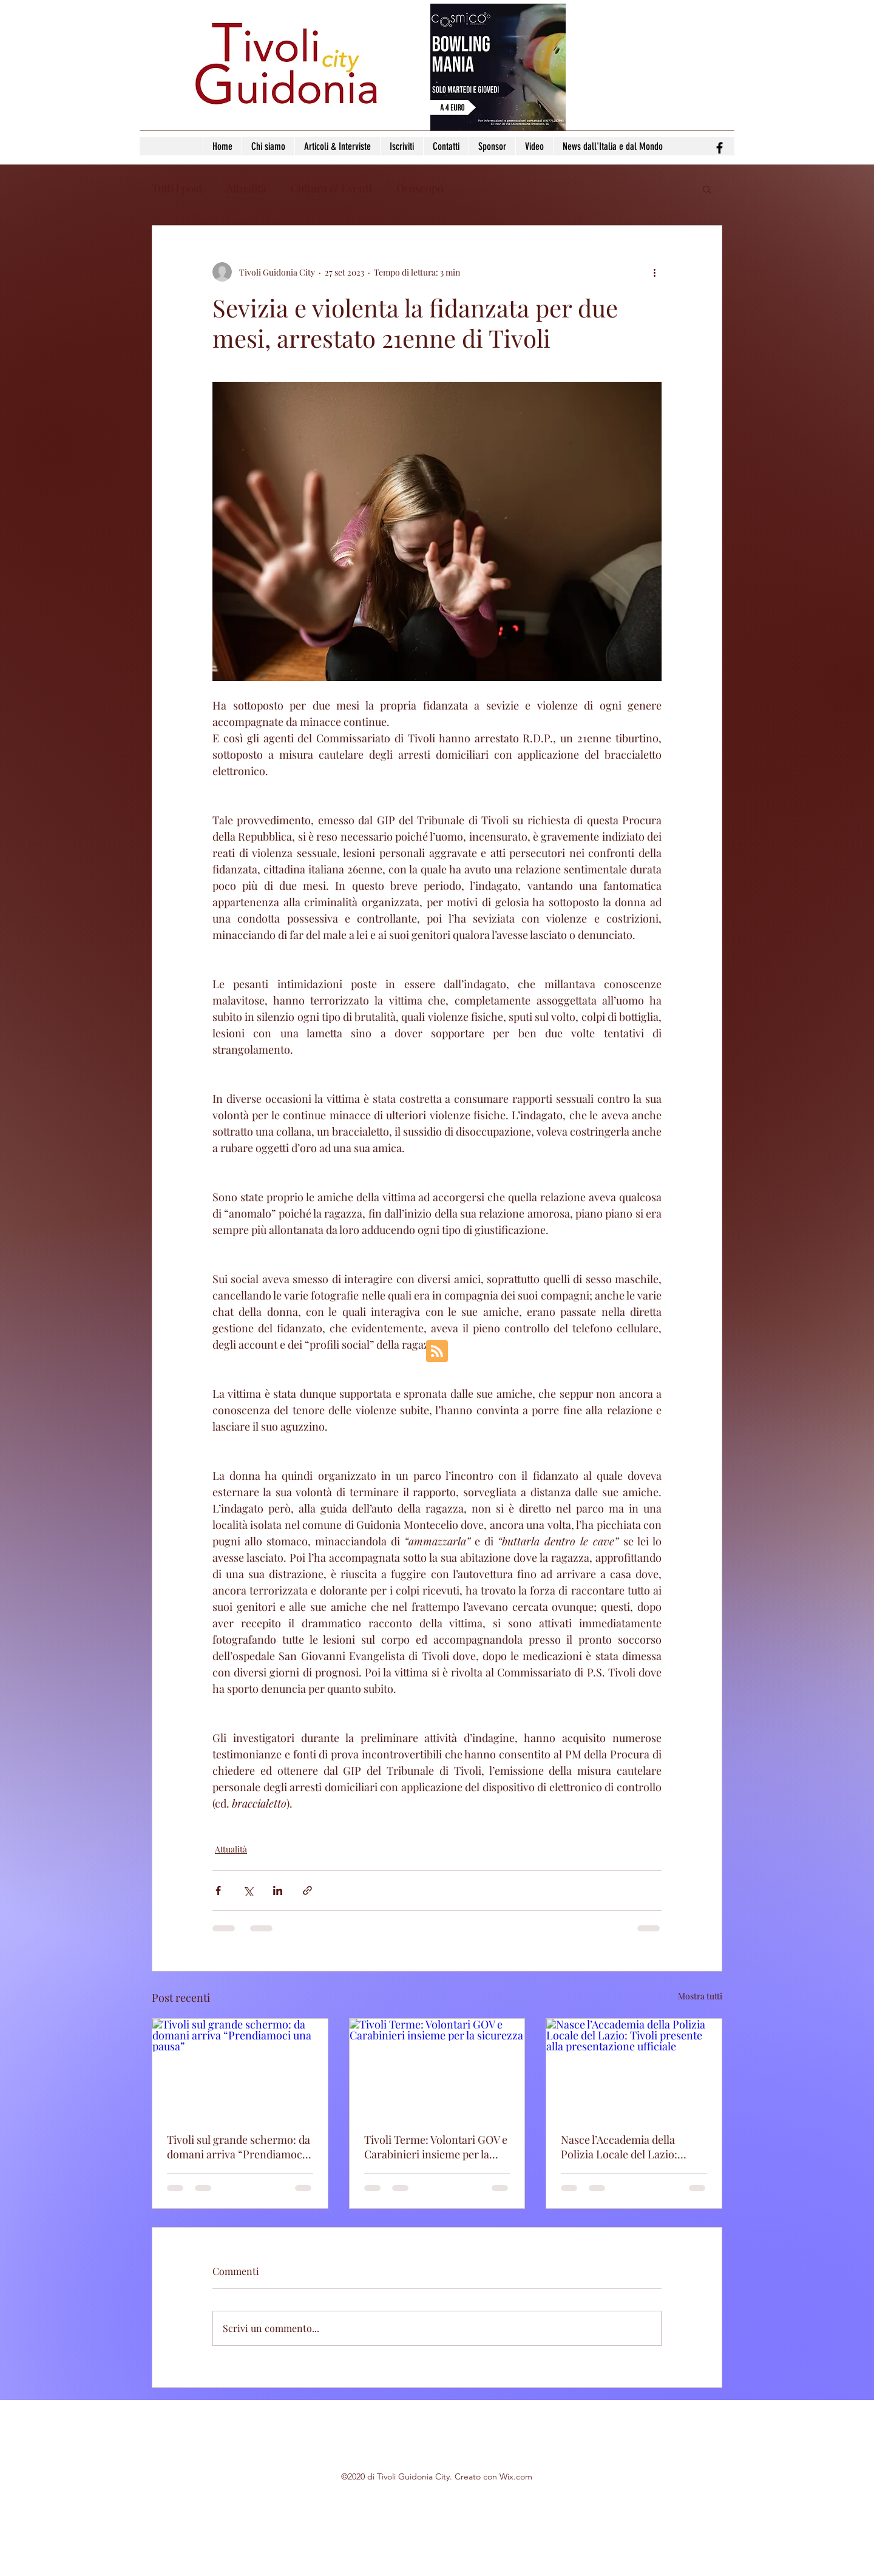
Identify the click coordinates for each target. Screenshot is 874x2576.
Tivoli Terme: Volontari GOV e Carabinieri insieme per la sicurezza (435, 2146)
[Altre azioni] (654, 272)
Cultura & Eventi (331, 188)
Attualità (246, 188)
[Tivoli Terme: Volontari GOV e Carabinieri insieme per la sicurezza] (437, 2068)
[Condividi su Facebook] (218, 1890)
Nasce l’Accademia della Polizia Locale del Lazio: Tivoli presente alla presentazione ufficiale (619, 2146)
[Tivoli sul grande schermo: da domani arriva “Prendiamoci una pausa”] (240, 2068)
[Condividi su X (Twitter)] (248, 1890)
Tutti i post (177, 188)
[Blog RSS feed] (437, 1351)
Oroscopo (420, 188)
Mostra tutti (700, 1996)
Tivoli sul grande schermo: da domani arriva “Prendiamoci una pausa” (238, 2146)
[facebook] (719, 147)
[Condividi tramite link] (307, 1890)
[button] (707, 189)
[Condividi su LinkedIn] (277, 1890)
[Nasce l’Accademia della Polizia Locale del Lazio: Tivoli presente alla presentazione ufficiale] (634, 2068)
